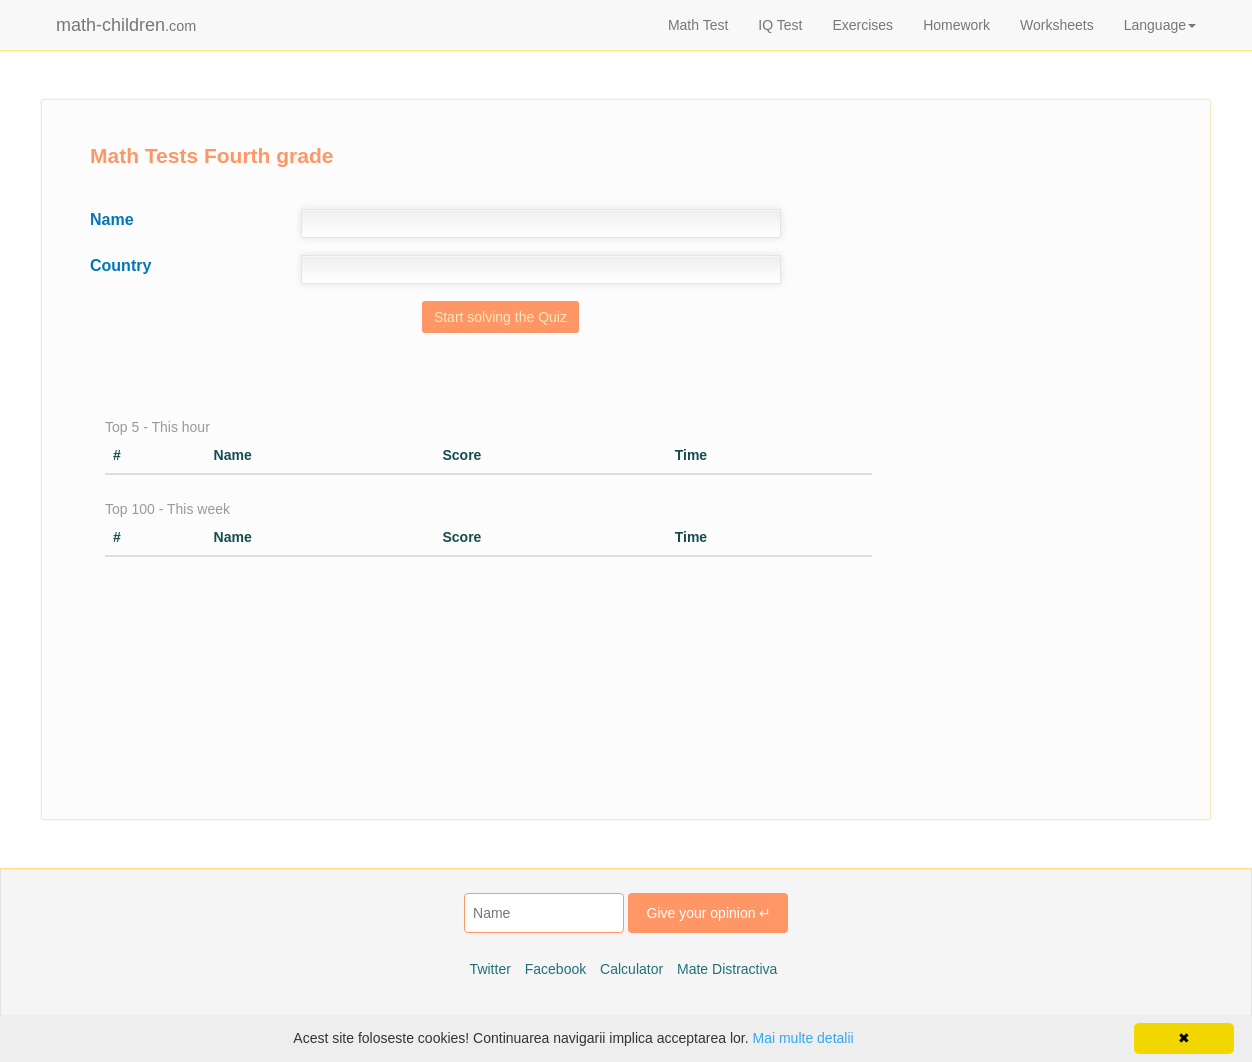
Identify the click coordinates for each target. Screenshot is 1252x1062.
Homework (956, 25)
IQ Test (780, 25)
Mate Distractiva (727, 969)
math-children (126, 25)
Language (1160, 25)
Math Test (698, 25)
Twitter (490, 969)
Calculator (631, 969)
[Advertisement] (1048, 495)
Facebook (555, 969)
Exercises (862, 25)
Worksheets (1057, 25)
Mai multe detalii (802, 1038)
